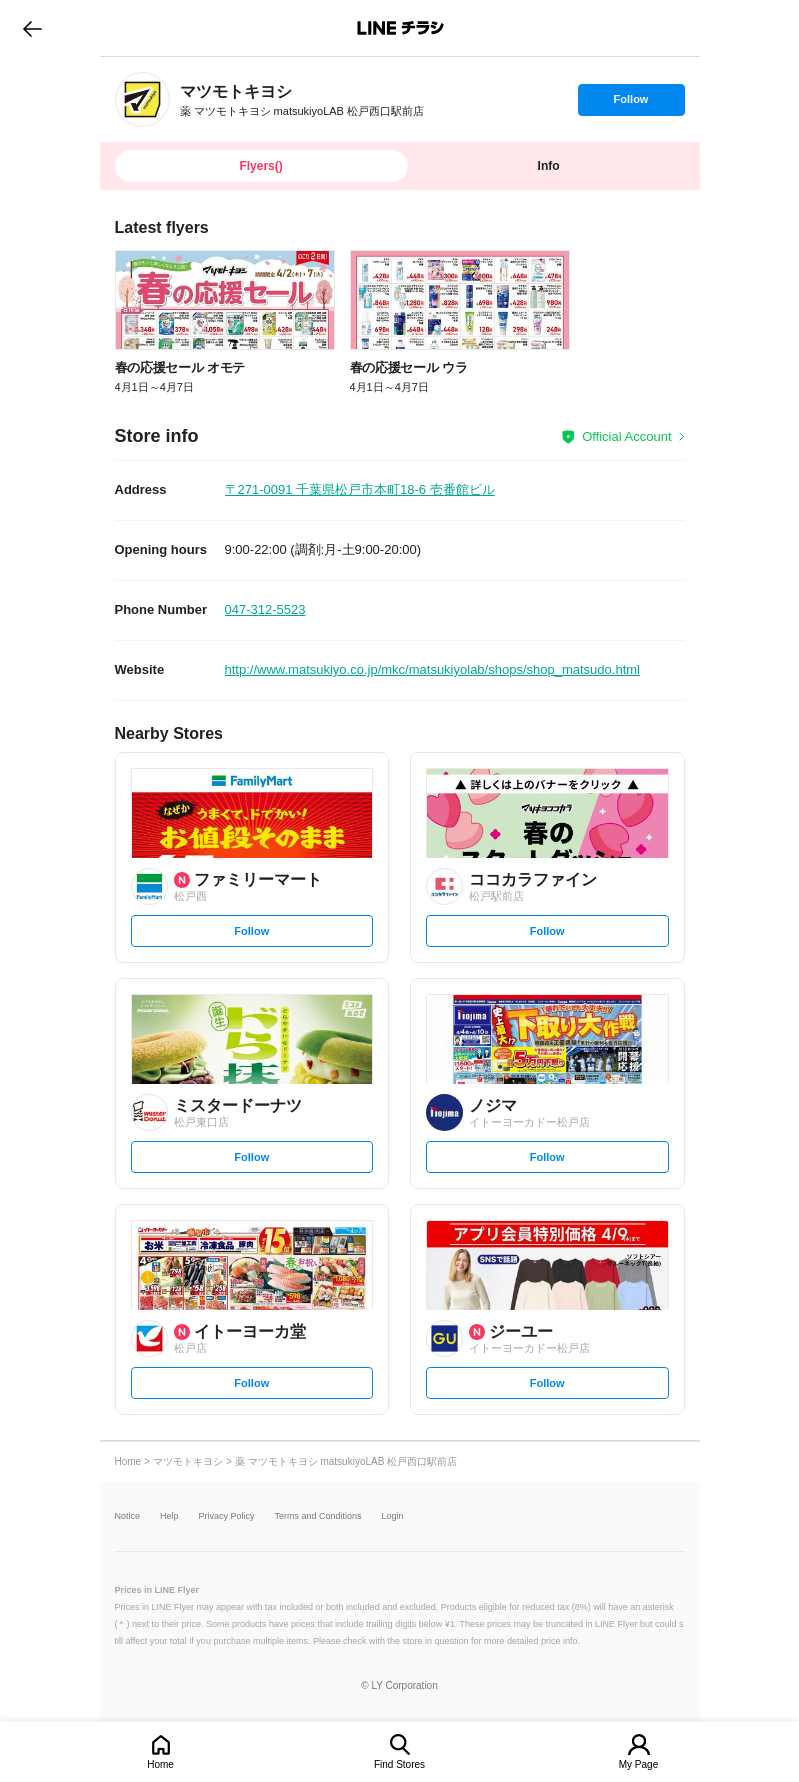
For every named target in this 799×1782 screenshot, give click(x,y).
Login (393, 1516)
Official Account (626, 436)
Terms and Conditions (318, 1516)
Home (160, 1764)
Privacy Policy (227, 1516)
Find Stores (399, 1764)
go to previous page (32, 28)
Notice (128, 1516)
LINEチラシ (401, 28)
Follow (631, 104)
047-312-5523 (265, 609)
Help (169, 1516)
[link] (142, 99)
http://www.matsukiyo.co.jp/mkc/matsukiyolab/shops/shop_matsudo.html (432, 669)
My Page (638, 1764)
